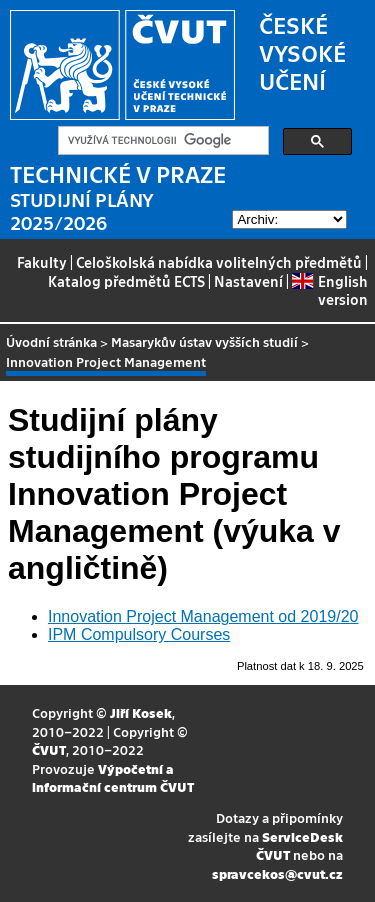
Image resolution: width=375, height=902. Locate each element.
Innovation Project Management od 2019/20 (203, 616)
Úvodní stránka (51, 341)
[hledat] (161, 141)
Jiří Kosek (141, 712)
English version (329, 290)
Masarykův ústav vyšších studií (204, 341)
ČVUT (49, 749)
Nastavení (248, 281)
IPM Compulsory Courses (139, 634)
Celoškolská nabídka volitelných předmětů (219, 262)
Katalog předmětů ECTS (126, 281)
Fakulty (42, 262)
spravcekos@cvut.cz (277, 873)
